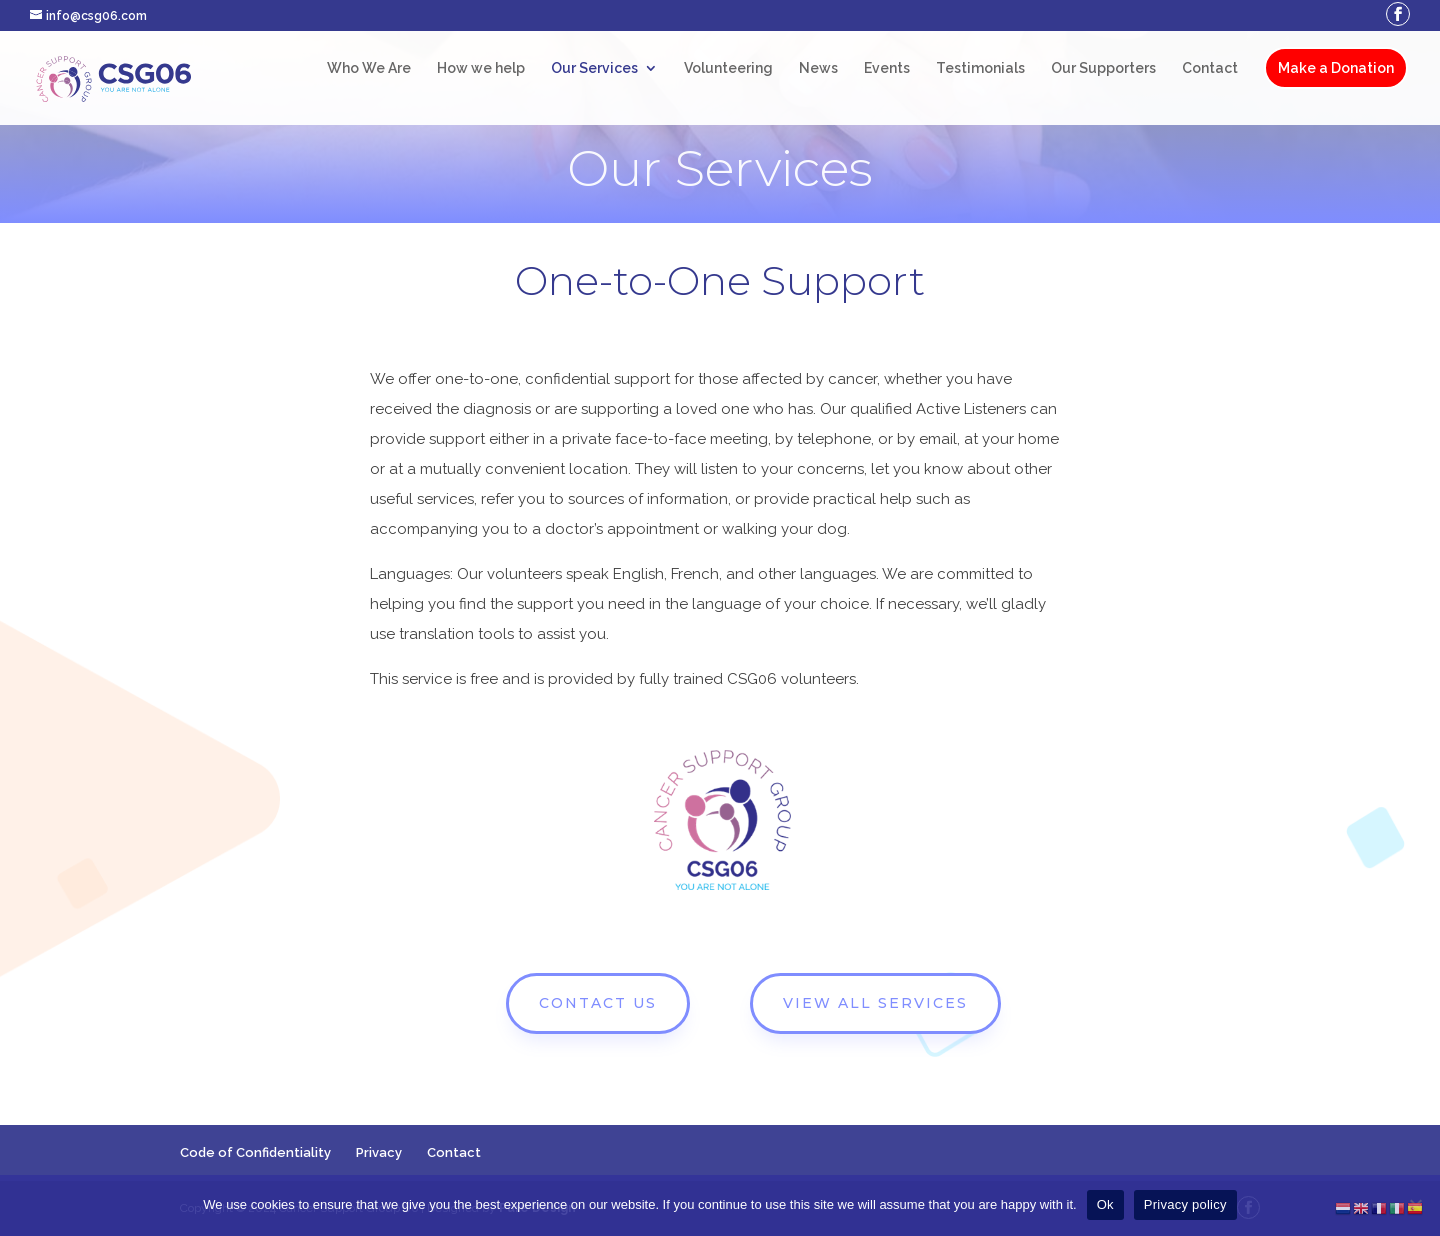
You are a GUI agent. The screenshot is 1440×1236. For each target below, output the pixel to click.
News (818, 68)
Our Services (594, 68)
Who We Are (369, 68)
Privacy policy (1185, 1204)
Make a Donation (1336, 68)
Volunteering (728, 68)
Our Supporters (1103, 68)
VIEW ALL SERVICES (875, 1003)
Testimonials (980, 68)
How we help (481, 68)
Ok (1105, 1204)
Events (887, 68)
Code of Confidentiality (255, 1152)
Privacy (379, 1152)
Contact (1210, 68)
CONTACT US (598, 1003)
